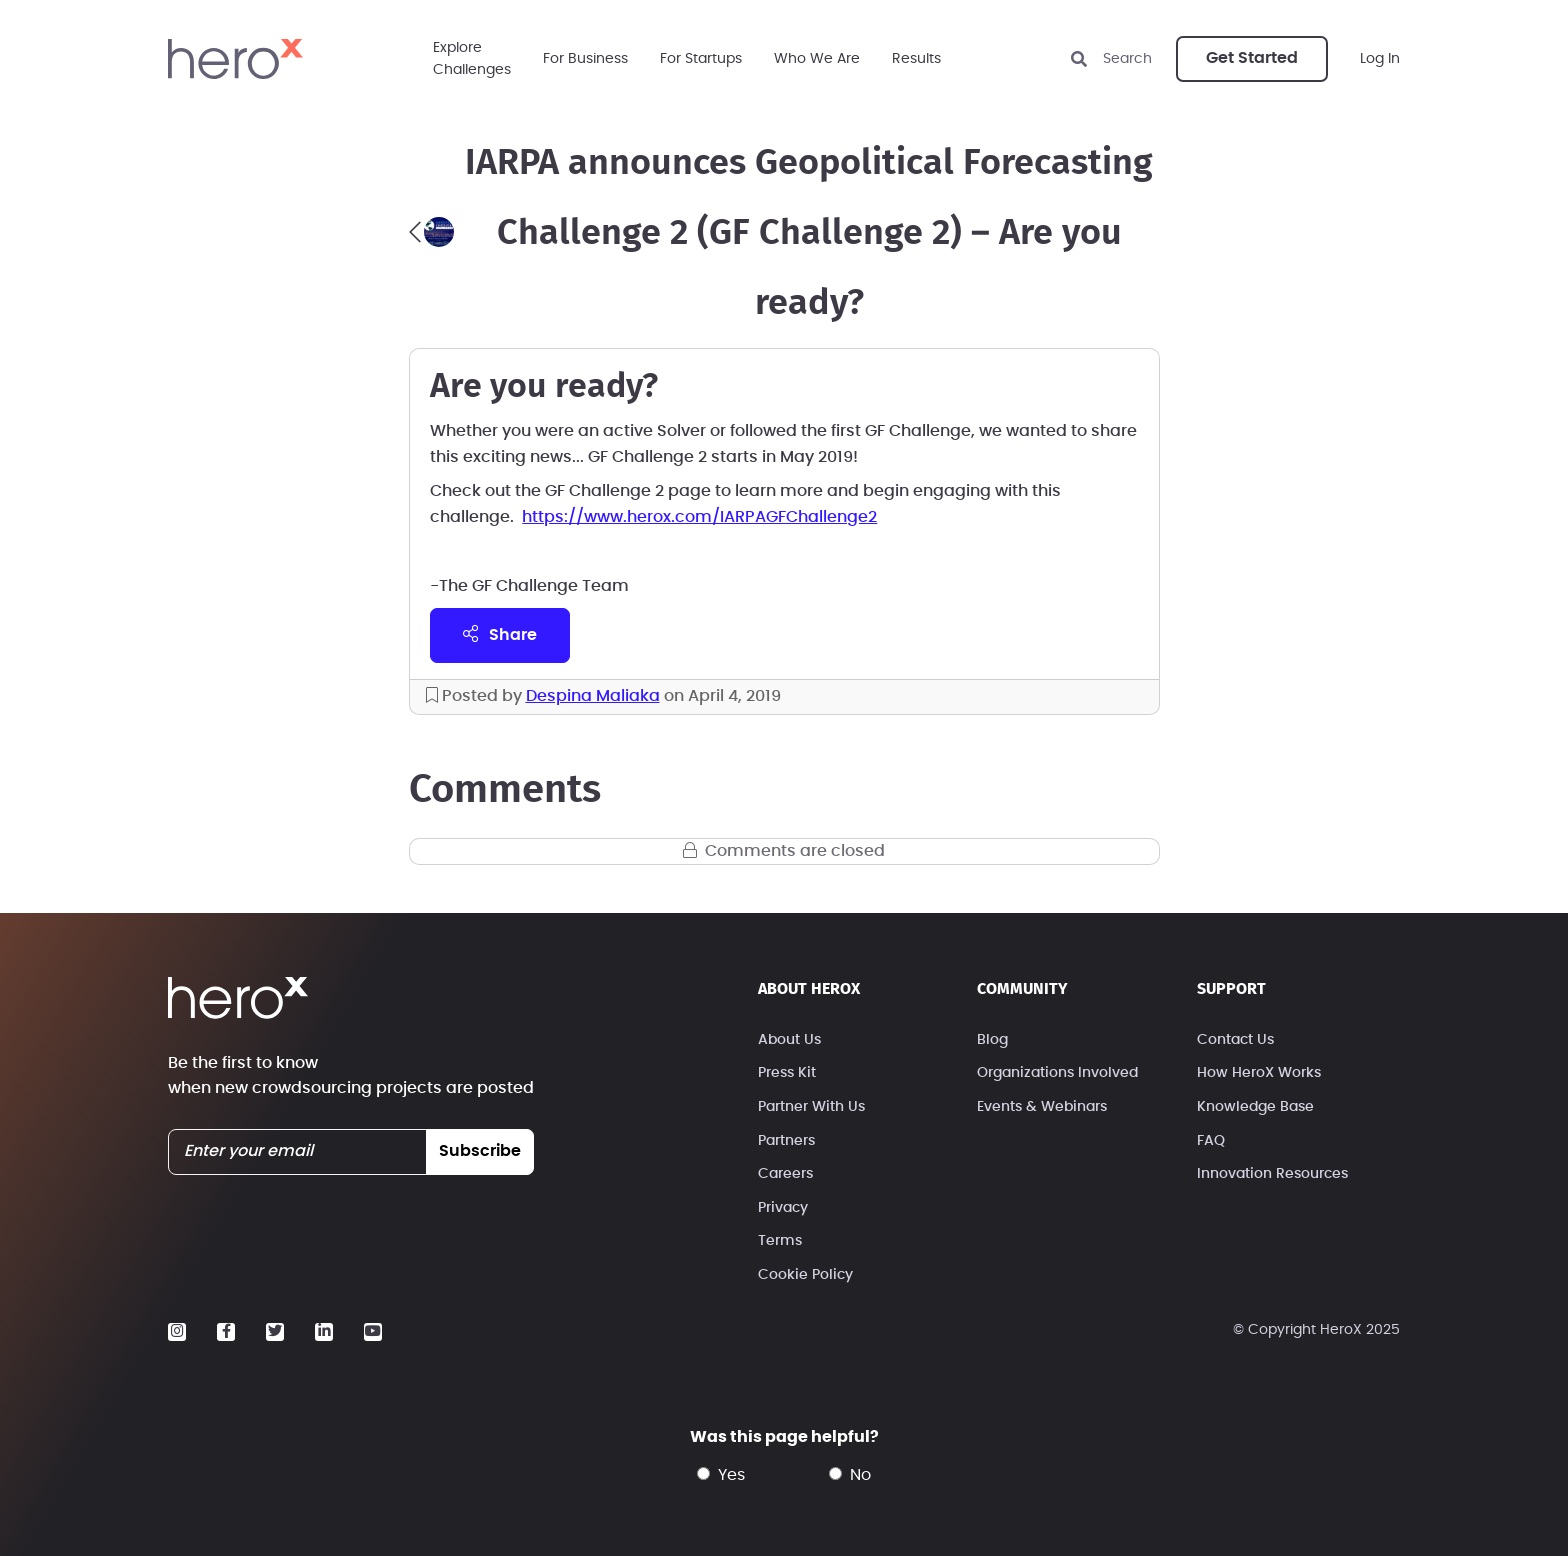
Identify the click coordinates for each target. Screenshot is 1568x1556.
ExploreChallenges (472, 59)
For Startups (701, 59)
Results (916, 59)
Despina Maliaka (593, 696)
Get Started (1252, 58)
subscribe (480, 1151)
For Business (585, 59)
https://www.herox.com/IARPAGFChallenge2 (699, 517)
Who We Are (817, 59)
